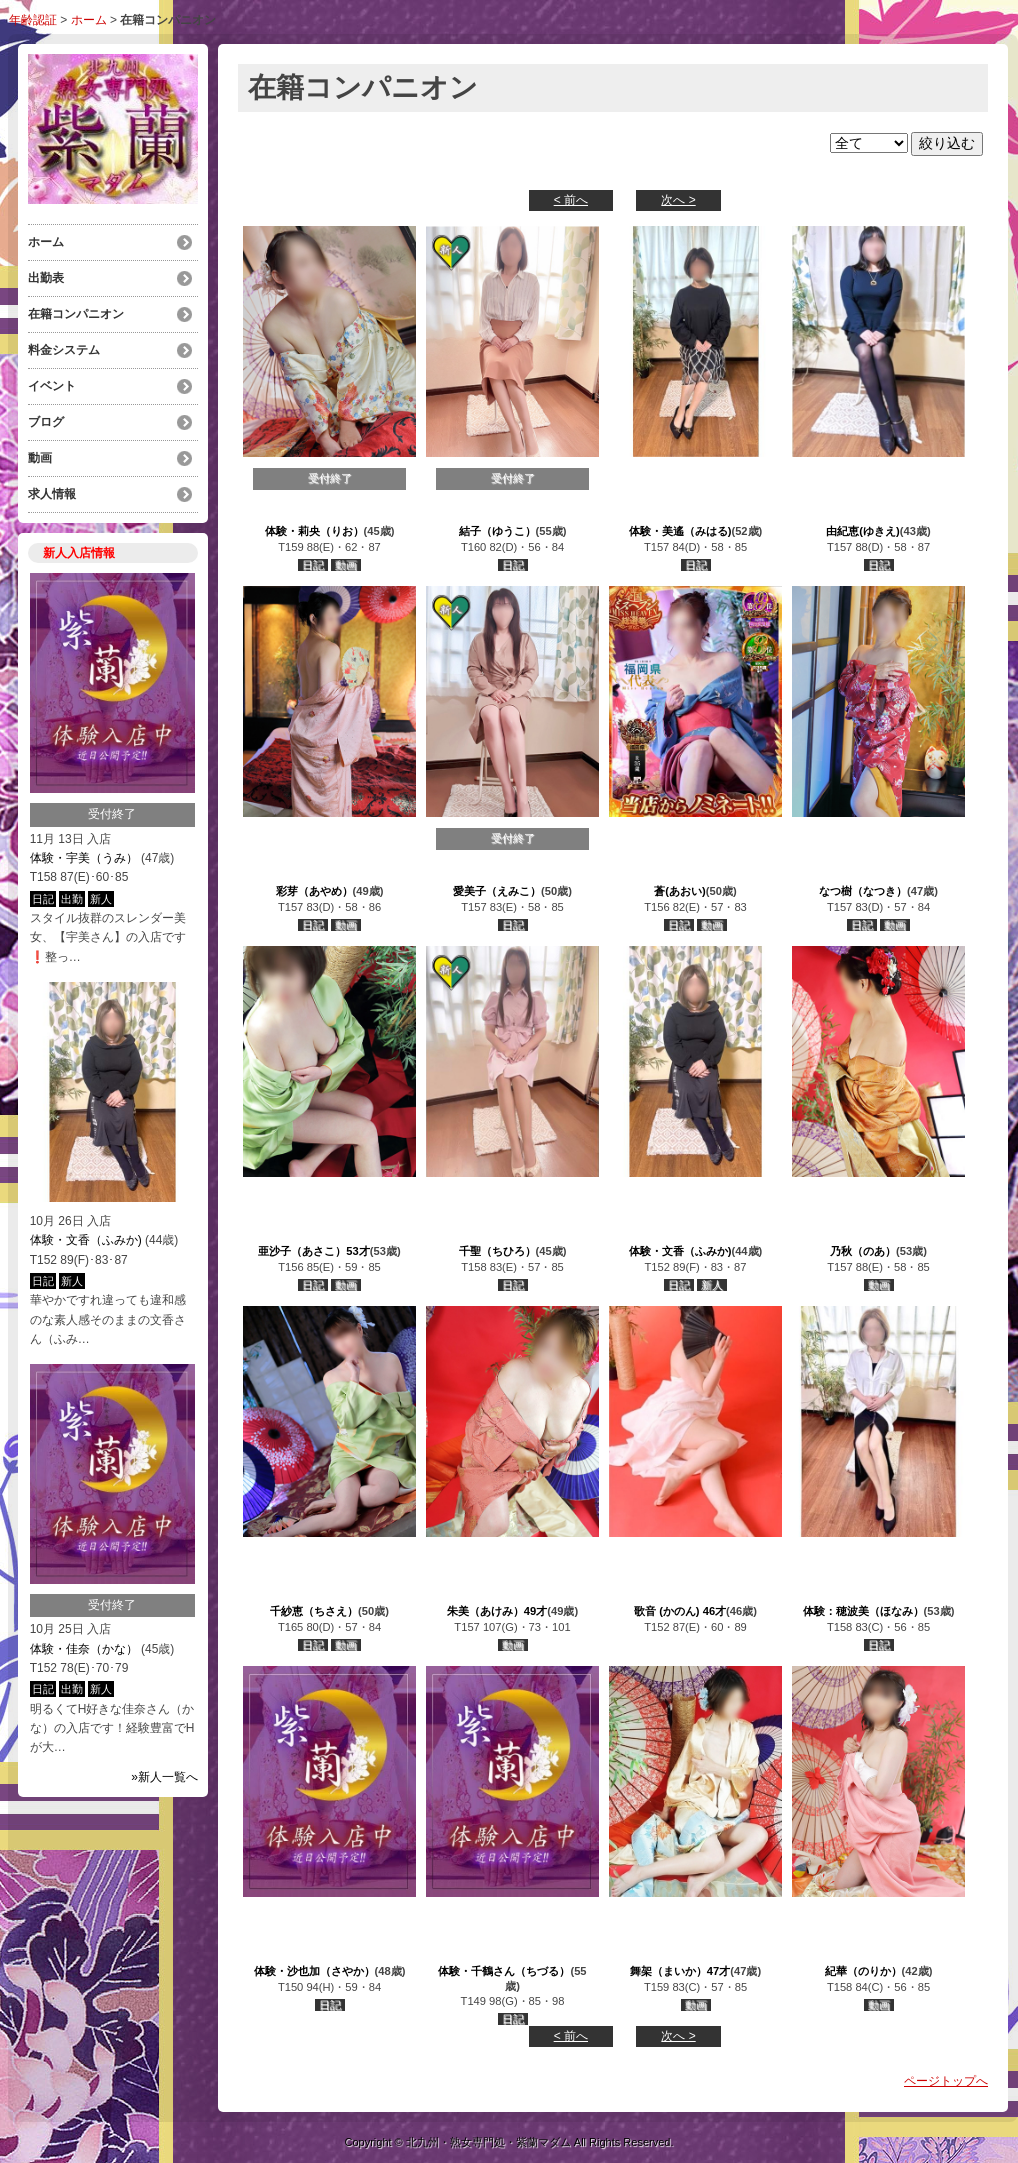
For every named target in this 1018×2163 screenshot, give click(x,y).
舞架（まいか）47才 (680, 1971)
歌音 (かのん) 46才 (680, 1611)
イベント (52, 386)
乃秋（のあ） (863, 1251)
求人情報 (52, 494)
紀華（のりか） (863, 1971)
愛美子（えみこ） (497, 891)
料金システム (64, 350)
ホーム (89, 20)
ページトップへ (946, 2081)
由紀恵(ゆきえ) (862, 531)
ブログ (46, 422)
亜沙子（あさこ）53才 (313, 1251)
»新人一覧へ (164, 1777)
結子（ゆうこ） (497, 531)
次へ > (678, 200)
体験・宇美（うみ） (84, 858)
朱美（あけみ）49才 (497, 1611)
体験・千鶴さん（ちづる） (504, 1971)
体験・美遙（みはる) (680, 531)
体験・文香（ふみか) (86, 1240)
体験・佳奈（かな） (84, 1649)
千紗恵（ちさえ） (314, 1611)
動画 (40, 458)
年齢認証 (33, 20)
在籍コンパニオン (76, 314)
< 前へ (571, 200)
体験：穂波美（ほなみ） (863, 1611)
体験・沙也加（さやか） (314, 1971)
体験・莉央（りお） (314, 531)
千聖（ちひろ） (497, 1251)
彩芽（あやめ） (314, 891)
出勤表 (46, 278)
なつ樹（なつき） (863, 891)
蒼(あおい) (679, 891)
